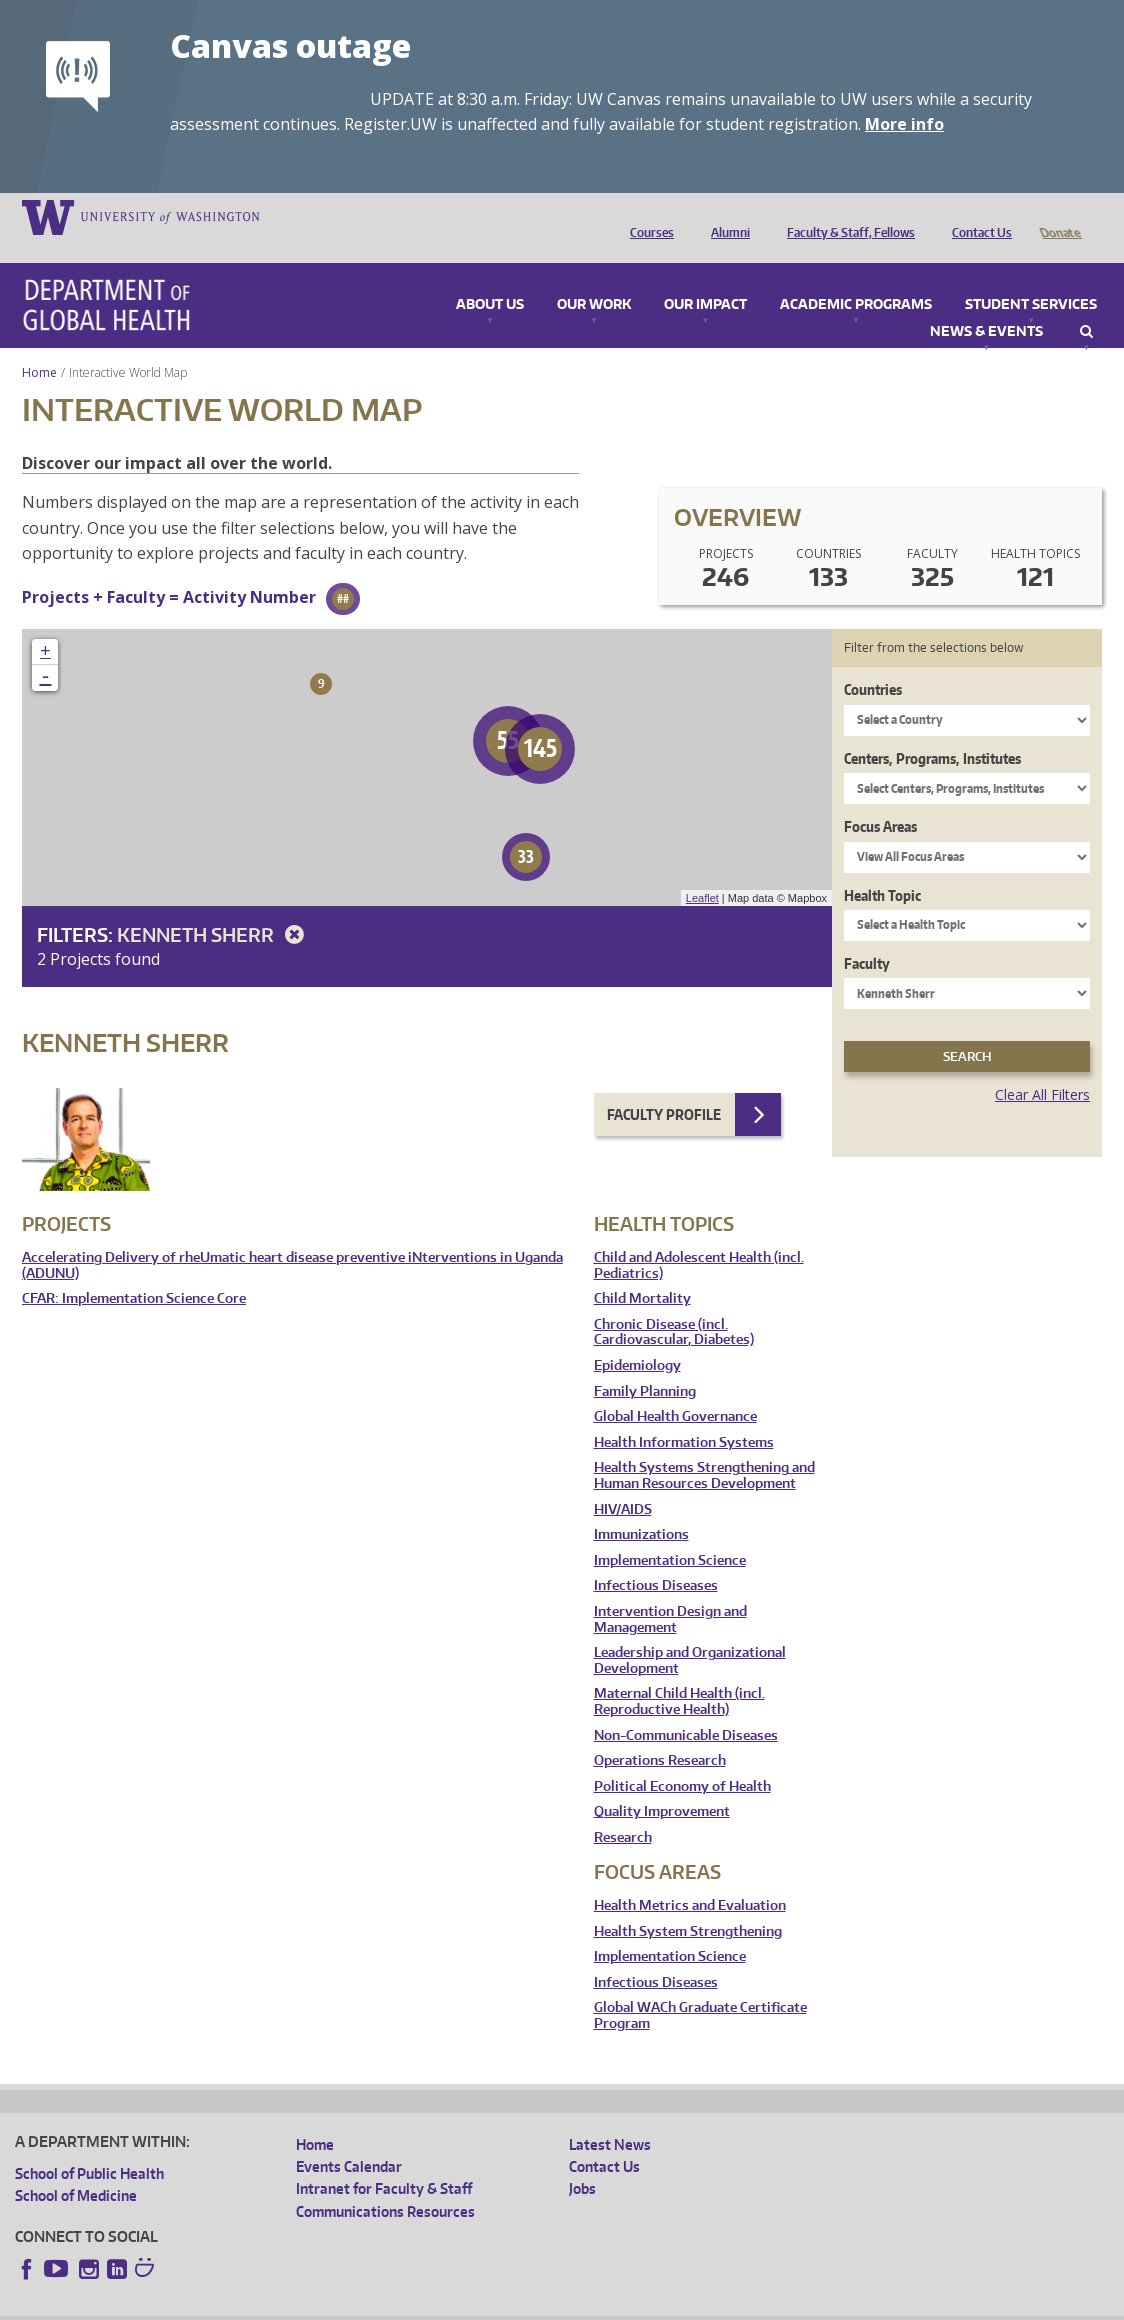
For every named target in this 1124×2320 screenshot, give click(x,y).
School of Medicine (76, 2167)
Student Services (1031, 277)
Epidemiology (637, 1337)
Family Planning (645, 1363)
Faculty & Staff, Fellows (846, 216)
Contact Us (977, 216)
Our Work (594, 277)
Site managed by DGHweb (480, 2303)
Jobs (582, 2160)
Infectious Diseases (656, 1557)
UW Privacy (280, 2303)
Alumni (725, 216)
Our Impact (705, 277)
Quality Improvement (662, 1783)
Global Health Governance (675, 1388)
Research (623, 1809)
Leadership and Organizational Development (690, 1632)
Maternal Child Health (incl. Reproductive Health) (679, 1673)
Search (1086, 304)
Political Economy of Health (682, 1758)
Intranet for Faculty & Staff (384, 2160)
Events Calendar (349, 2138)
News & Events (986, 304)
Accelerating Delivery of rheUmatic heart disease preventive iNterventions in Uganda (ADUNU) (292, 1237)
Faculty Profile (664, 1086)
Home (39, 344)
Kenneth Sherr (214, 906)
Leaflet (702, 870)
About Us (490, 277)
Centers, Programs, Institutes (932, 730)
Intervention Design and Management (670, 1591)
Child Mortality (642, 1270)
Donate (1059, 216)
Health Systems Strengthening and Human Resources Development (704, 1447)
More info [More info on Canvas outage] (904, 124)
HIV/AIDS (623, 1481)
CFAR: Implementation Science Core (134, 1270)
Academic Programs (856, 277)
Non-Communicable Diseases (686, 1707)
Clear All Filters (1042, 1066)
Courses (647, 216)
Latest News (610, 2116)
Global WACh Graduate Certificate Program (700, 1987)
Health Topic (882, 867)
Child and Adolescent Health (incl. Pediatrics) (699, 1237)
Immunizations (641, 1506)
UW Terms (361, 2303)
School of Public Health (89, 2145)
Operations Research (660, 1732)
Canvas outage (290, 45)
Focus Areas (880, 798)
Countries (873, 661)
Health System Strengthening (688, 1903)
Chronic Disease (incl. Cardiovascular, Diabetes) (674, 1304)
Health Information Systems (684, 1414)
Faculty (867, 935)
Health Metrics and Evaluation (690, 1877)
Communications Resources (385, 2183)
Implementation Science (670, 1532)
